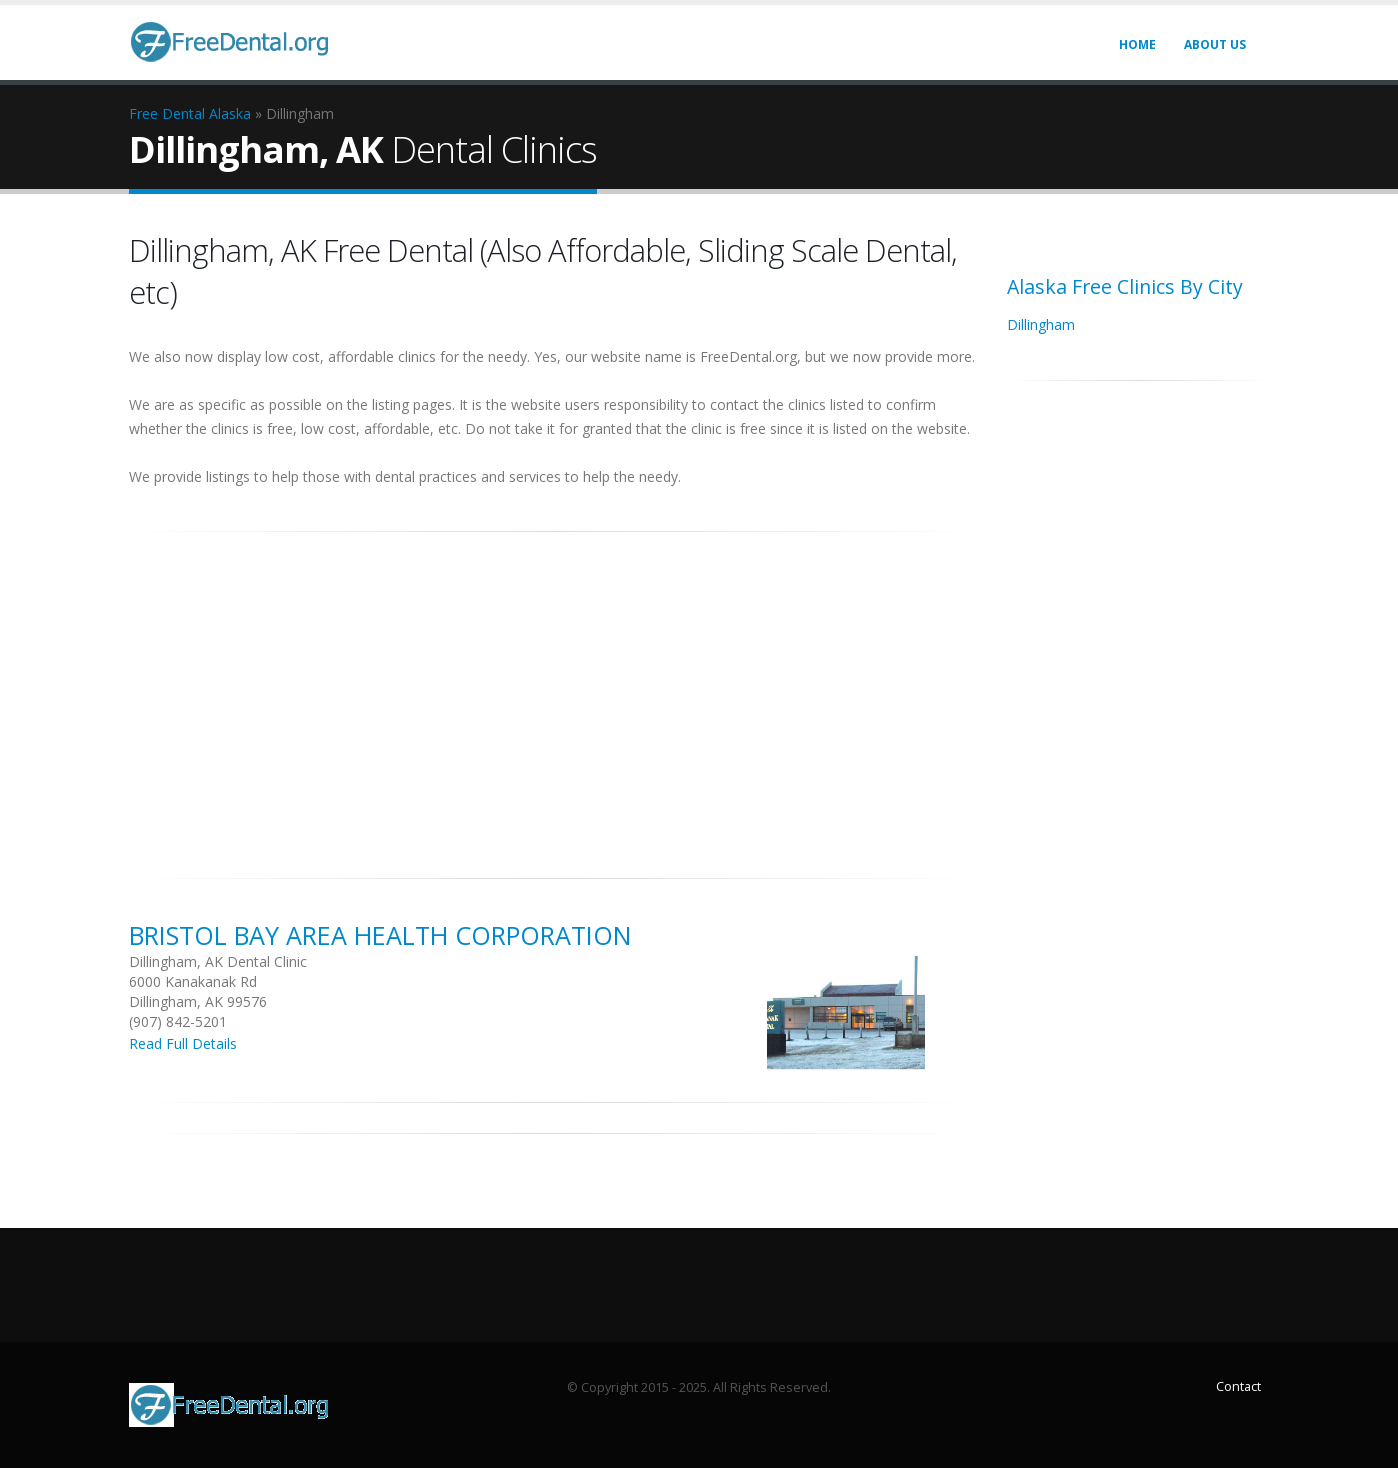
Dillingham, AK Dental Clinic (218, 961)
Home (1137, 44)
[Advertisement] (553, 694)
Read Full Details (183, 1043)
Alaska (230, 113)
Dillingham (1041, 324)
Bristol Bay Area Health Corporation (380, 935)
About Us (1215, 44)
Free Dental (167, 113)
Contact (1238, 1386)
